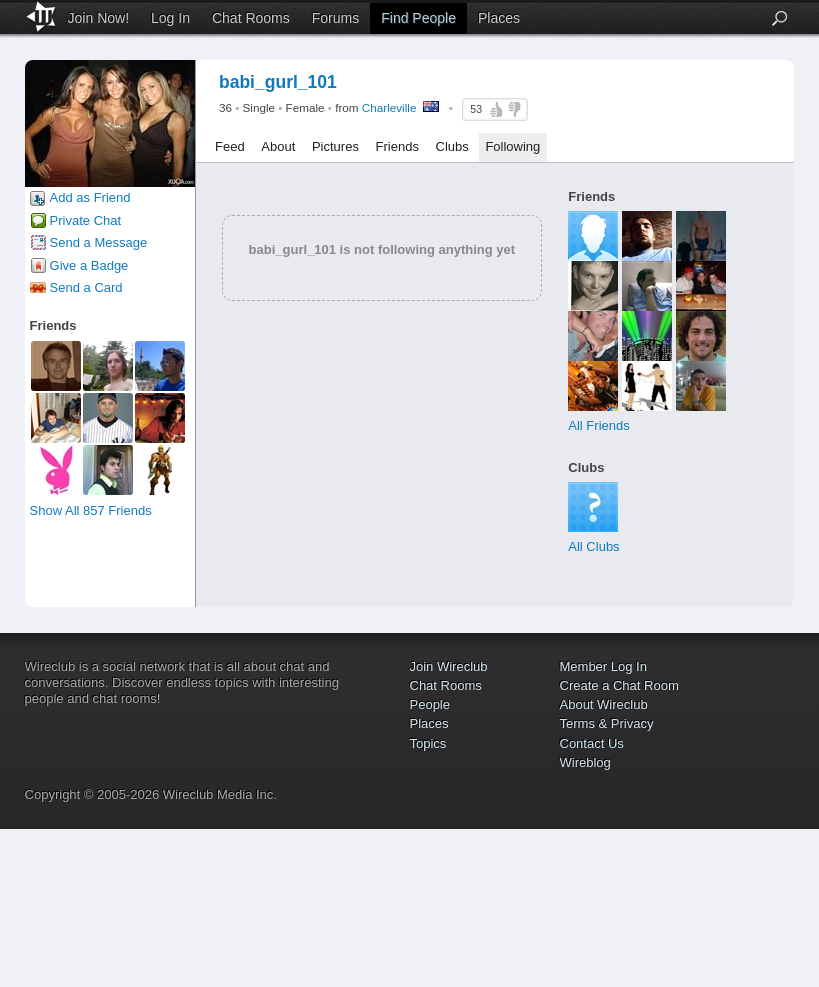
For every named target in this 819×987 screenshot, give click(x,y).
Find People (418, 18)
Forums (335, 18)
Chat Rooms (251, 18)
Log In (170, 18)
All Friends (598, 425)
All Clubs (593, 546)
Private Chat (86, 220)
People (430, 704)
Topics (428, 743)
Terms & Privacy (607, 723)
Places (499, 18)
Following (512, 146)
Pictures (335, 146)
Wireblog (585, 762)
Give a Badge (89, 265)
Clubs (452, 146)
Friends (397, 146)
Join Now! (98, 18)
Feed (230, 146)
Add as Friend (90, 197)
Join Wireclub (449, 666)
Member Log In (603, 666)
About (278, 146)
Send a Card (86, 287)
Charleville (389, 107)
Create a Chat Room (619, 685)
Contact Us (592, 743)
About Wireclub (604, 704)
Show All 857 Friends (91, 510)
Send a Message (99, 242)
